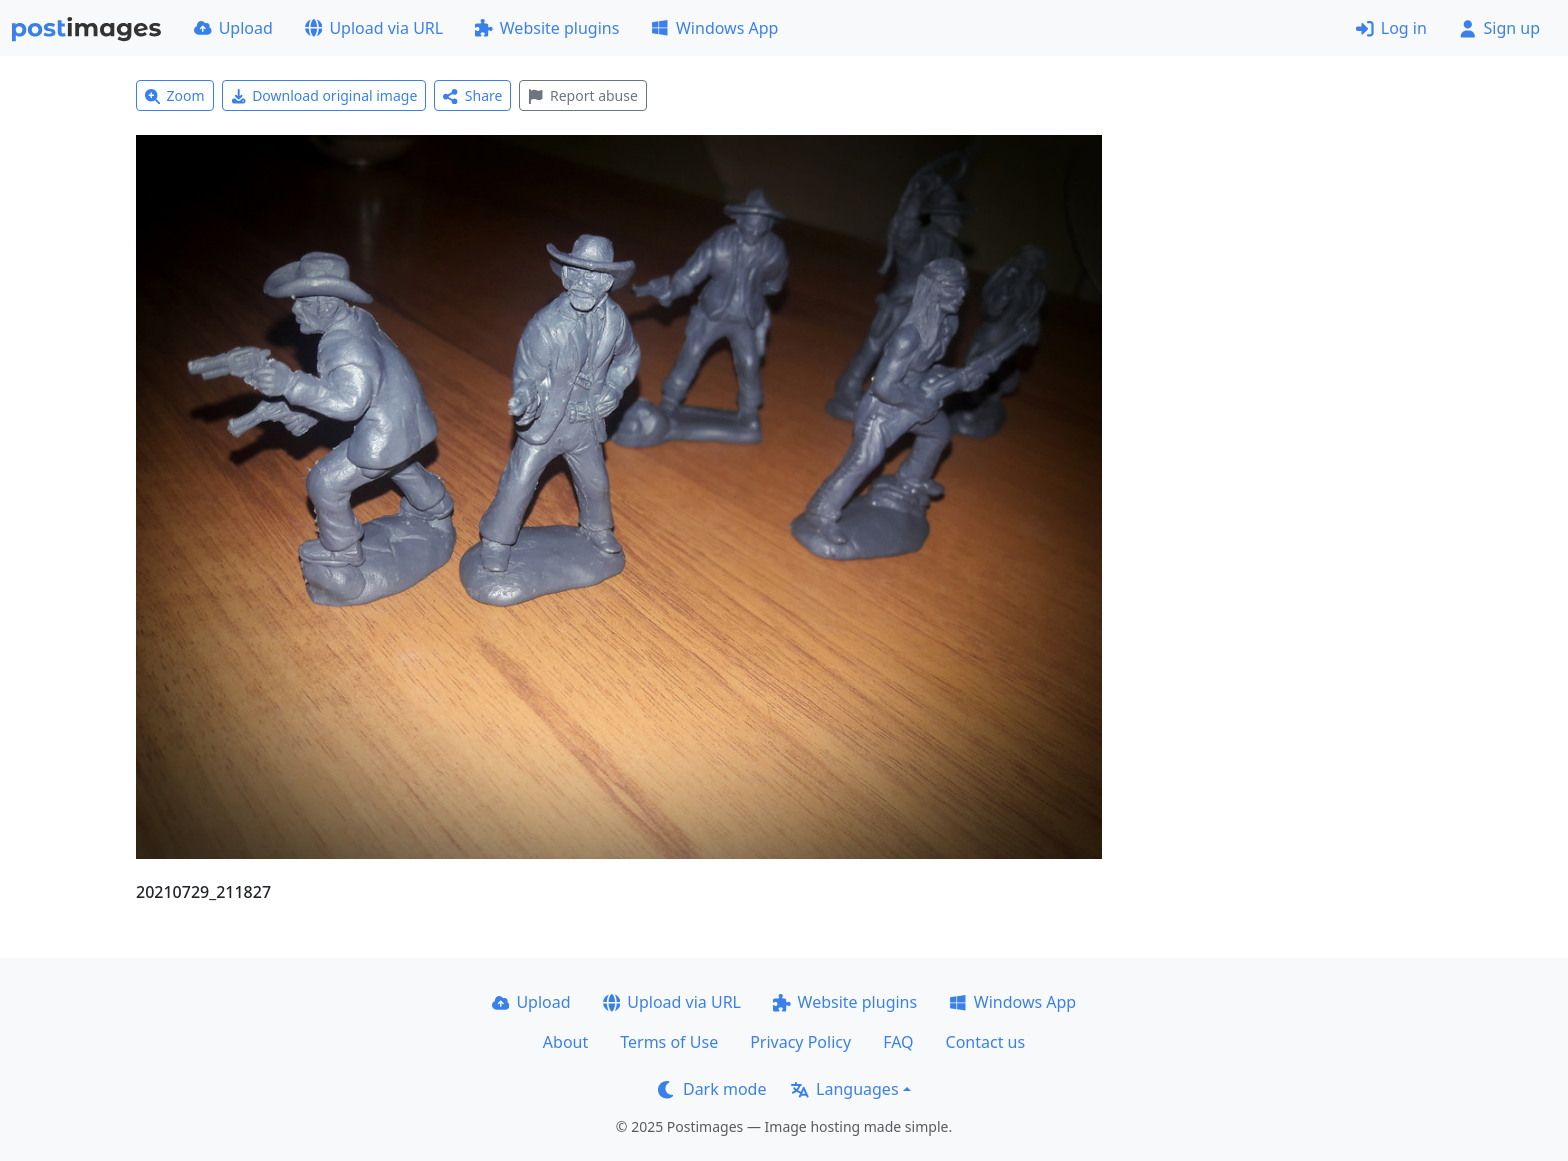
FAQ (898, 1042)
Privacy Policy (800, 1042)
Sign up (1499, 28)
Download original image (324, 95)
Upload (233, 28)
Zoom (175, 95)
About (565, 1042)
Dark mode (712, 1089)
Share (472, 95)
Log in (1391, 28)
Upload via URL (374, 28)
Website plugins (547, 28)
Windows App (714, 28)
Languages (844, 1089)
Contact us (986, 1042)
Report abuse (582, 95)
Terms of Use (669, 1042)
